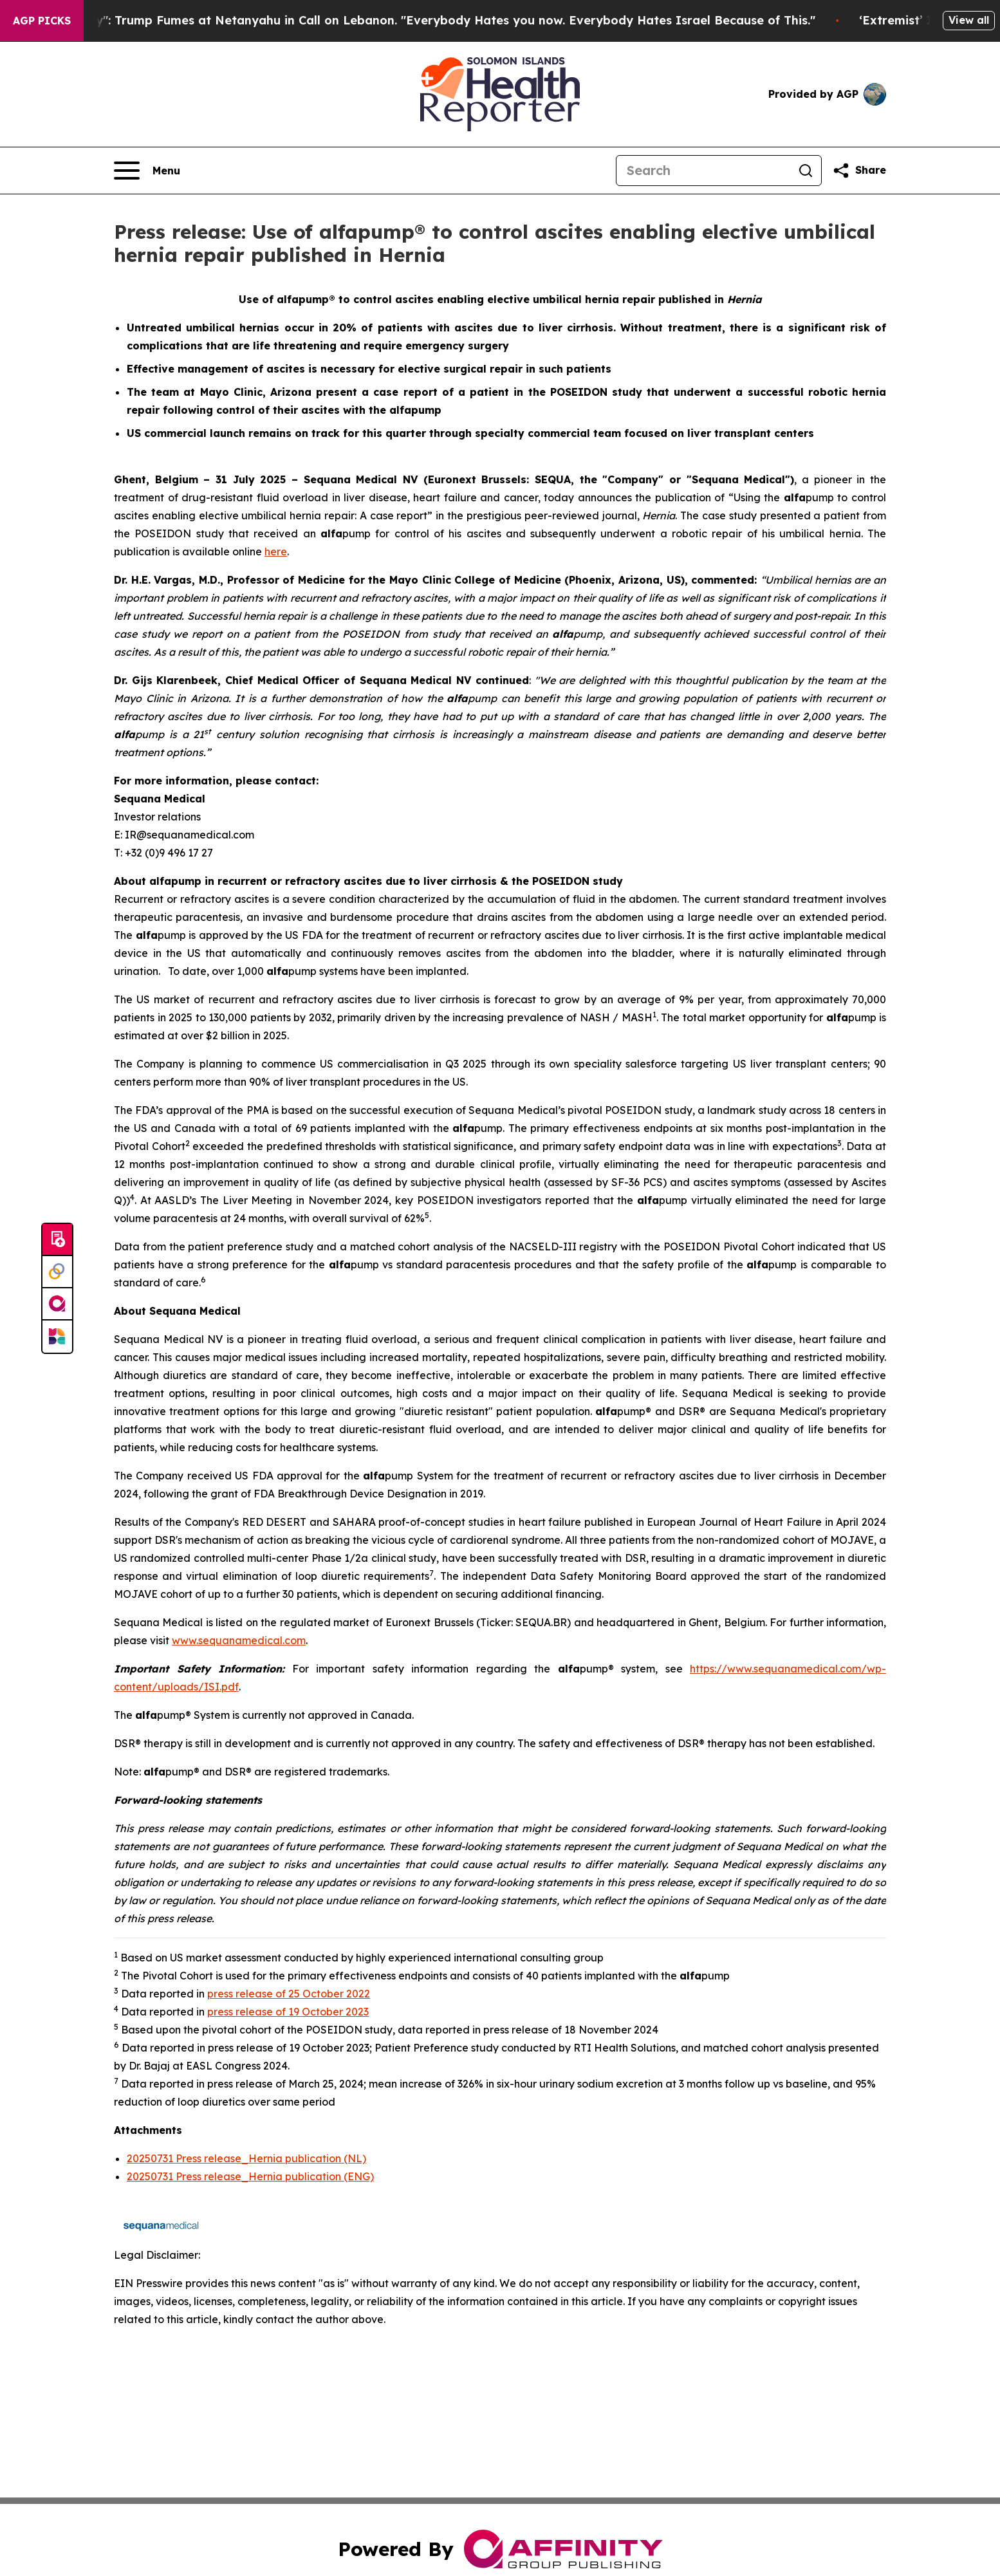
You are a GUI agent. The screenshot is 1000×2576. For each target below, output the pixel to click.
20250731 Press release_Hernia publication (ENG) (250, 2176)
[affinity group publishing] (57, 1304)
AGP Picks (42, 20)
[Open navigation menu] (147, 170)
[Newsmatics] (57, 1336)
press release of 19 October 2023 (288, 2011)
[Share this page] (859, 170)
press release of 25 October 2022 (288, 1993)
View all (969, 20)
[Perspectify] (57, 1272)
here (275, 551)
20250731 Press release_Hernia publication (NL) (246, 2158)
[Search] (703, 170)
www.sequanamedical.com (239, 1640)
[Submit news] (57, 1240)
